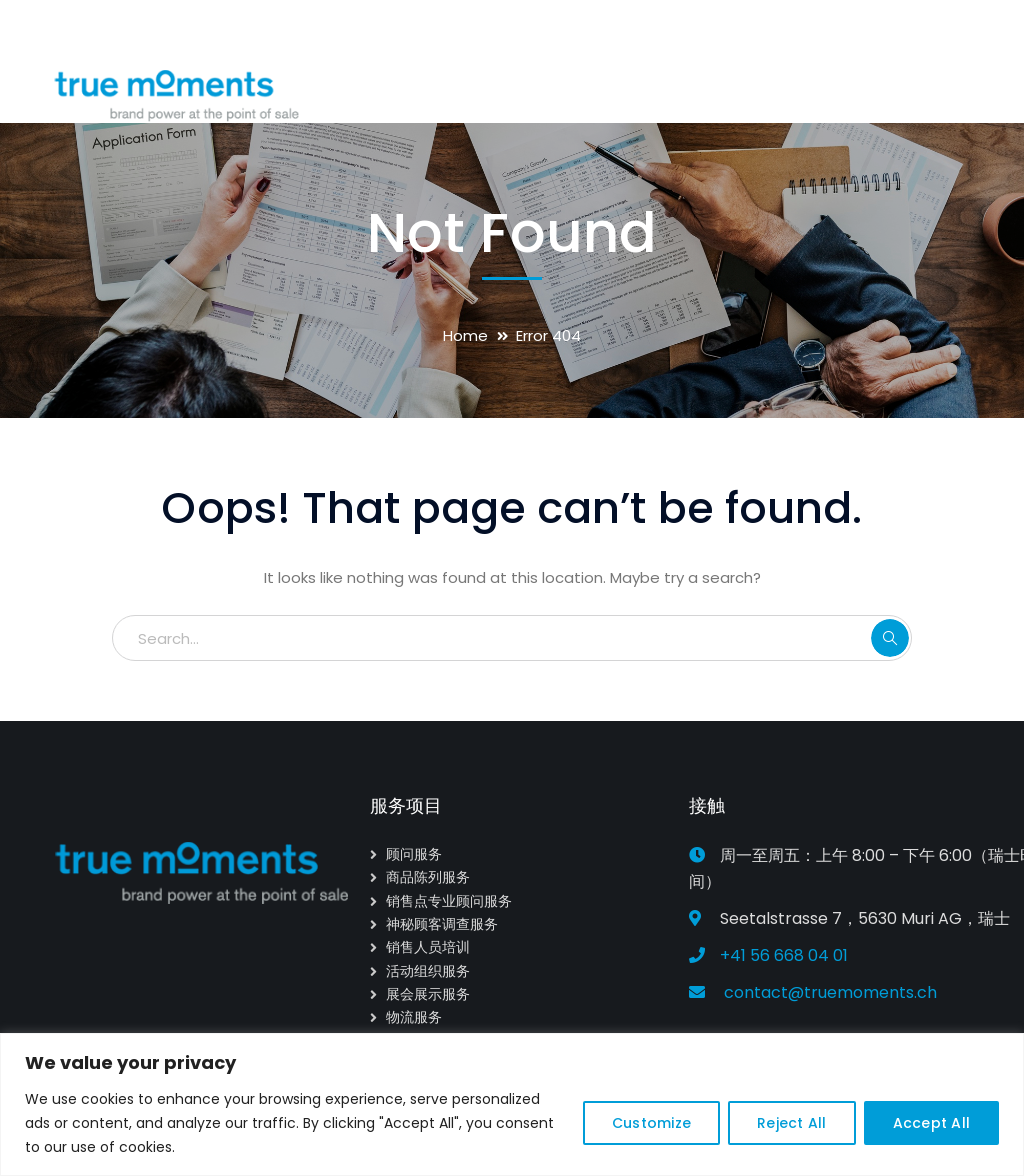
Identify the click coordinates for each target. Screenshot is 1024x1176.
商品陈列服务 (428, 877)
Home (465, 335)
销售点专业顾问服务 (449, 901)
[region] (512, 1104)
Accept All (932, 1123)
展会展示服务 (428, 994)
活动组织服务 (428, 971)
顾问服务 (414, 854)
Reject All (792, 1123)
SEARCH (890, 638)
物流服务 (414, 1017)
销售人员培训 (428, 947)
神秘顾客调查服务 (442, 924)
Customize (651, 1123)
